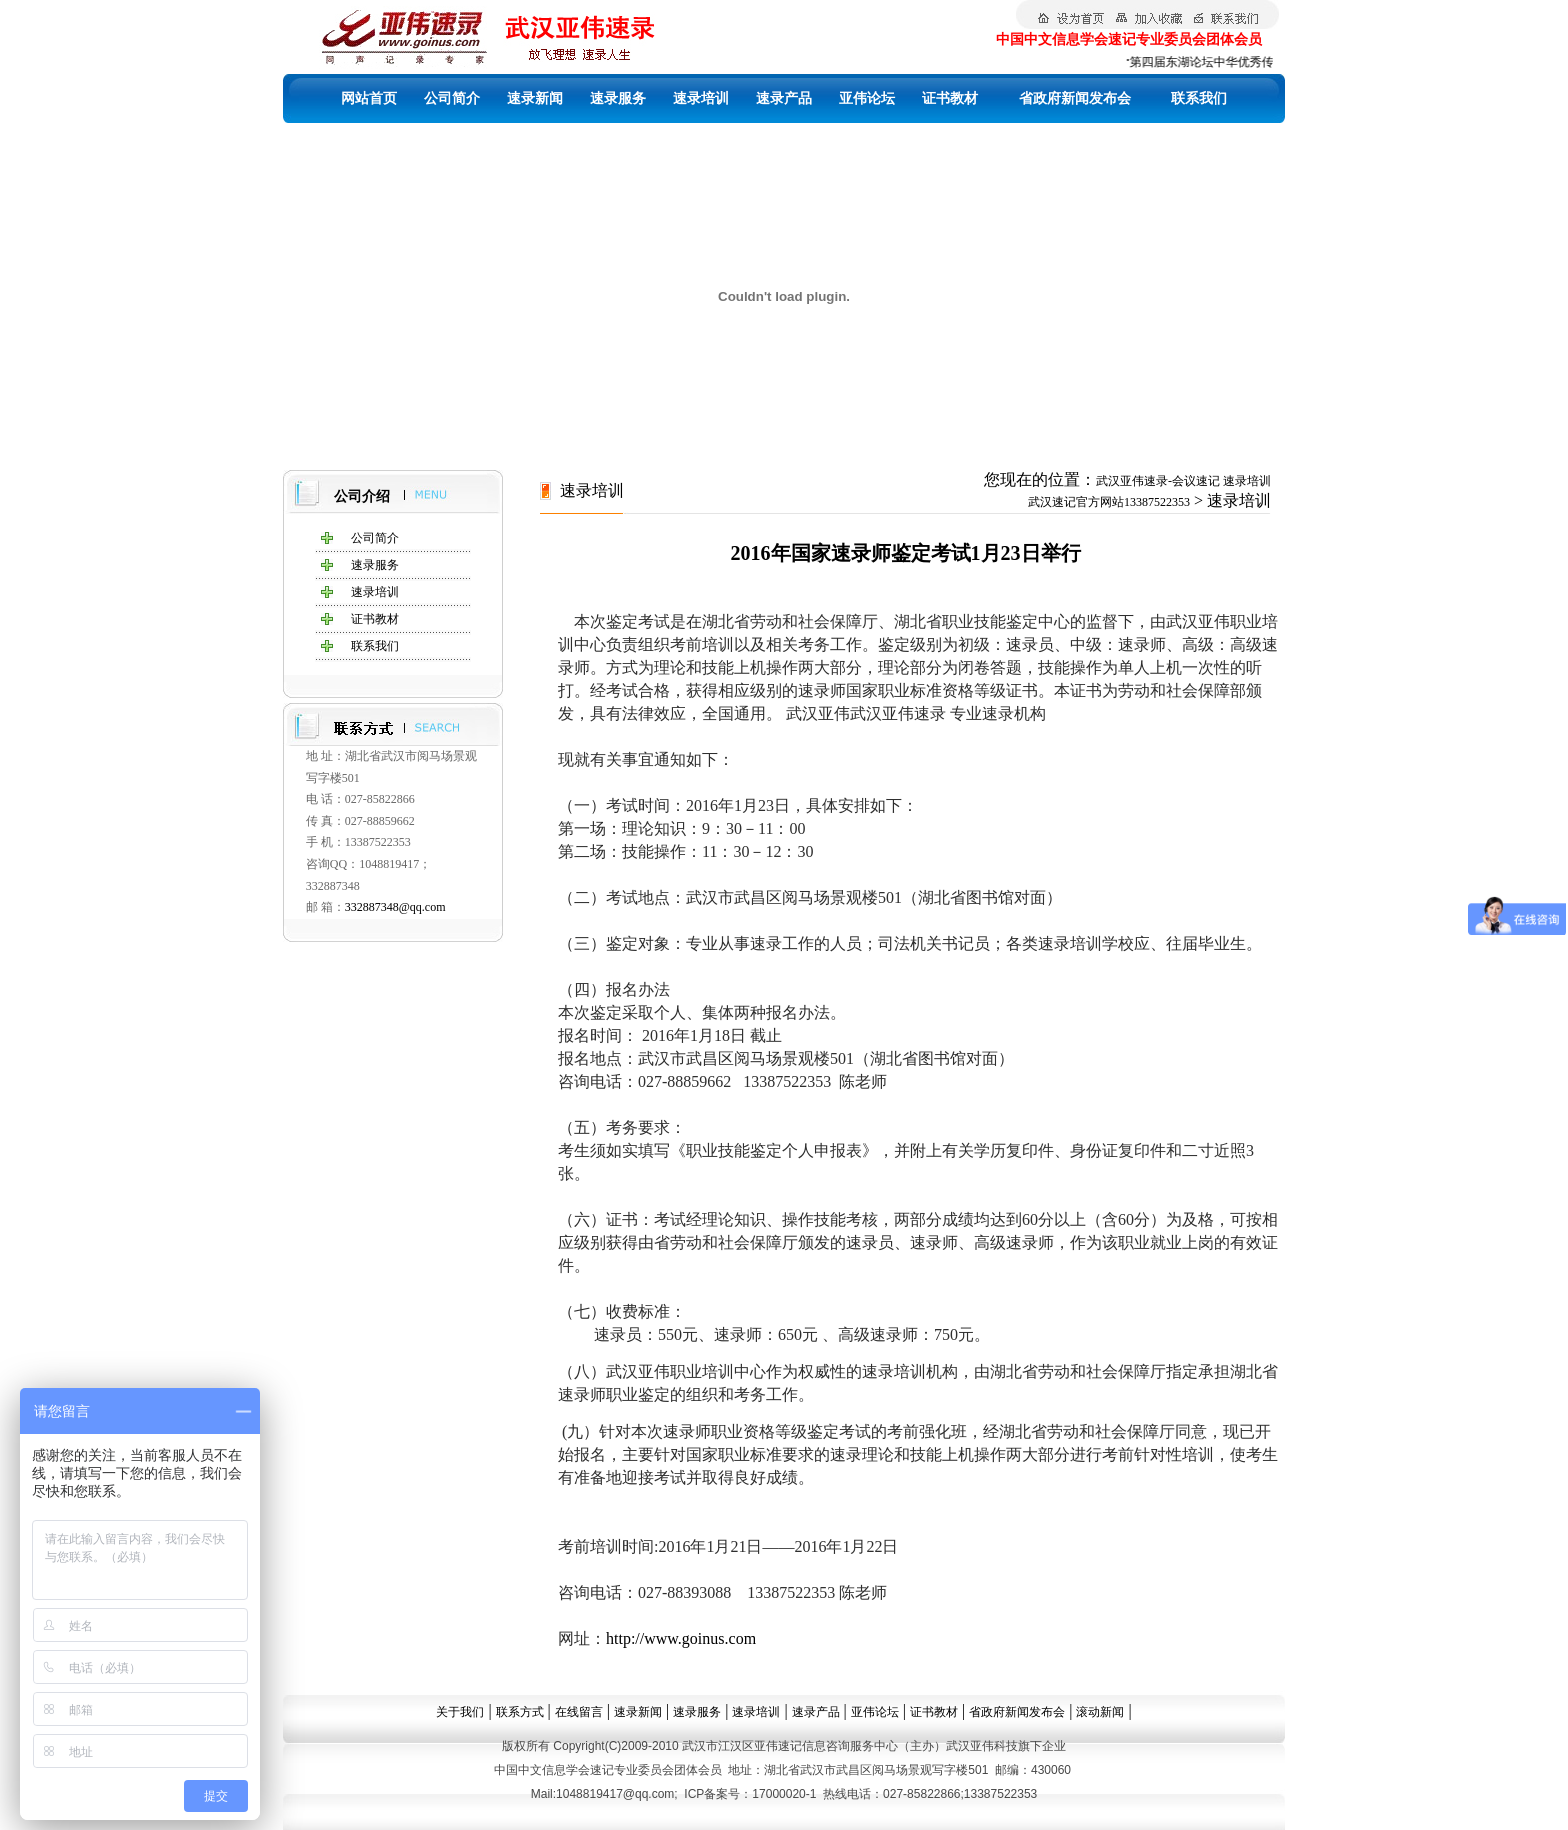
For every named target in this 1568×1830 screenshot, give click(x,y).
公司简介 (452, 98)
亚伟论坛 (867, 98)
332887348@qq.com (395, 907)
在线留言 (579, 1712)
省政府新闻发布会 (1075, 98)
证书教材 (950, 98)
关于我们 (460, 1712)
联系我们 (1199, 98)
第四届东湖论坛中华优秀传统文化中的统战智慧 (1262, 62)
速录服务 (618, 98)
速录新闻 (535, 98)
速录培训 (701, 98)
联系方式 (520, 1712)
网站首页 (369, 98)
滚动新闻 (1100, 1712)
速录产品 (784, 98)
